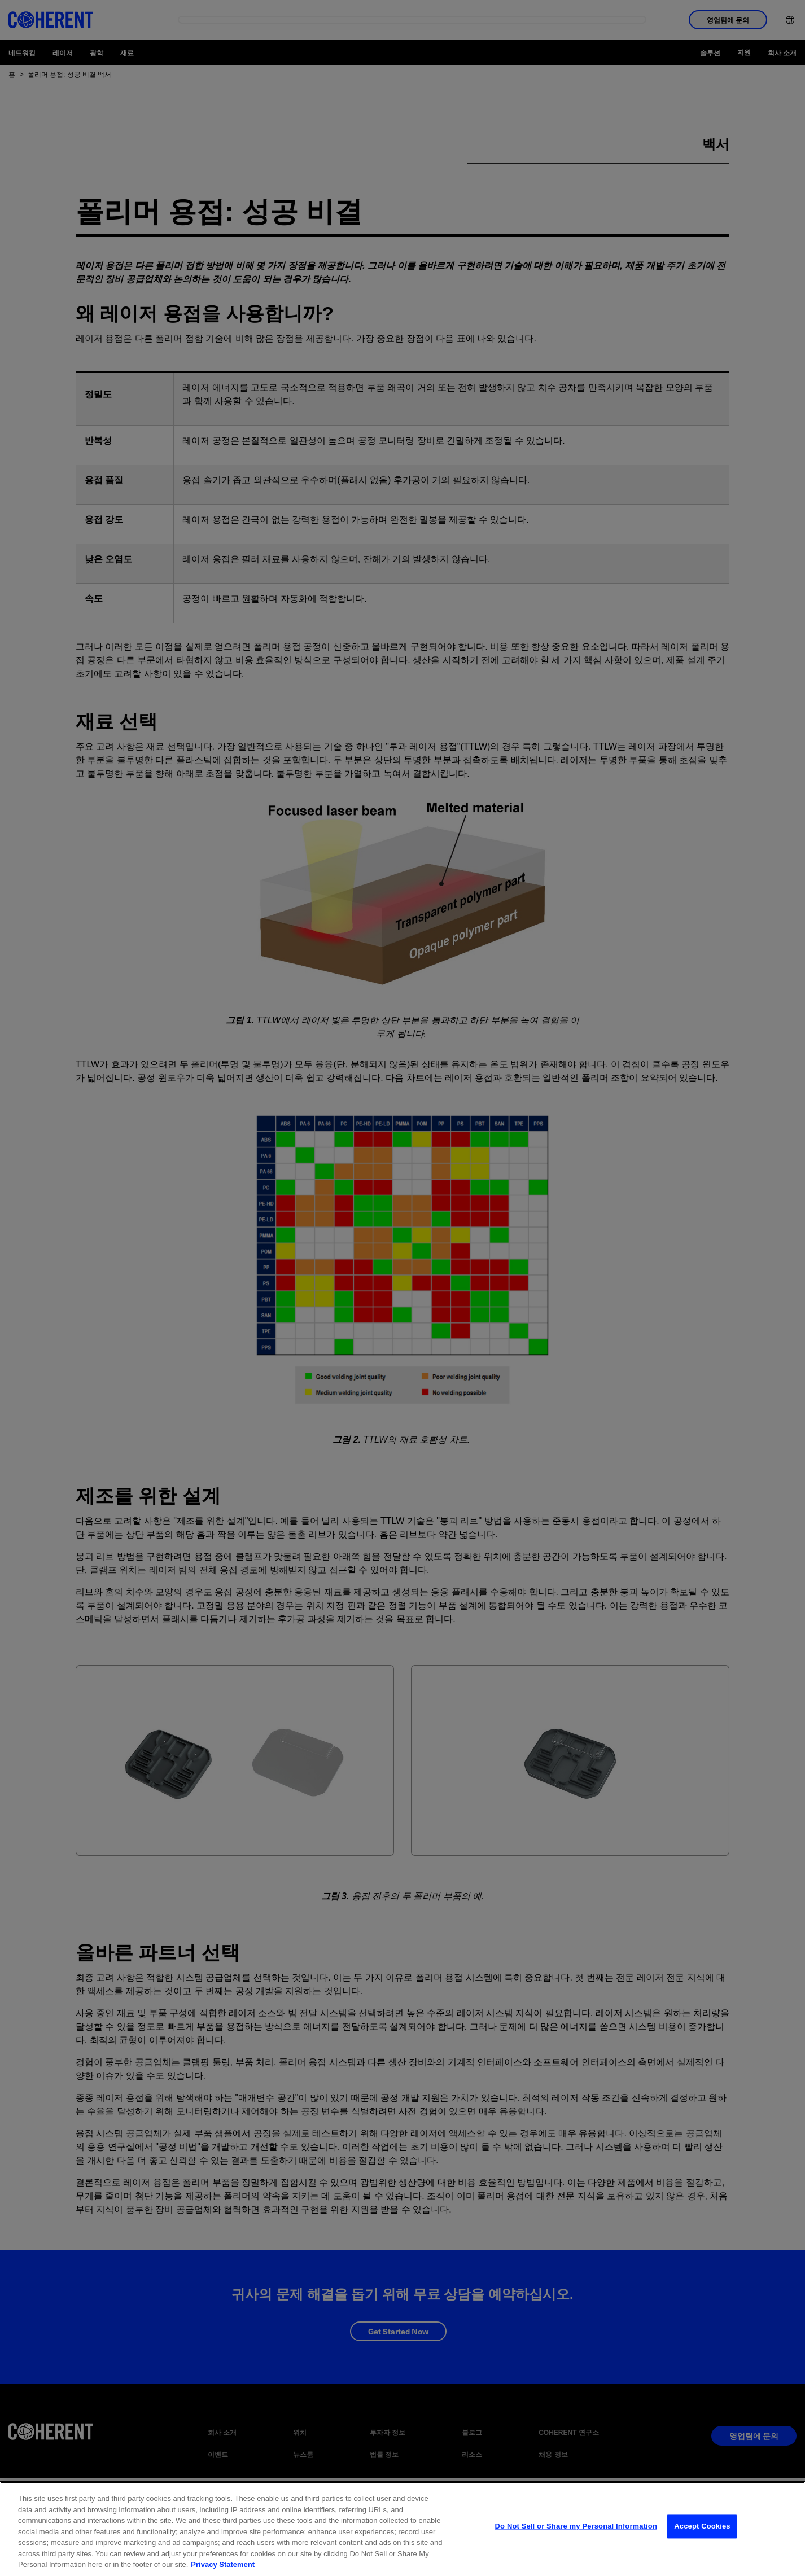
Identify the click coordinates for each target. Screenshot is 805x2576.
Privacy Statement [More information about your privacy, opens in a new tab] (223, 2564)
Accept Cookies (702, 2529)
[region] (402, 2529)
